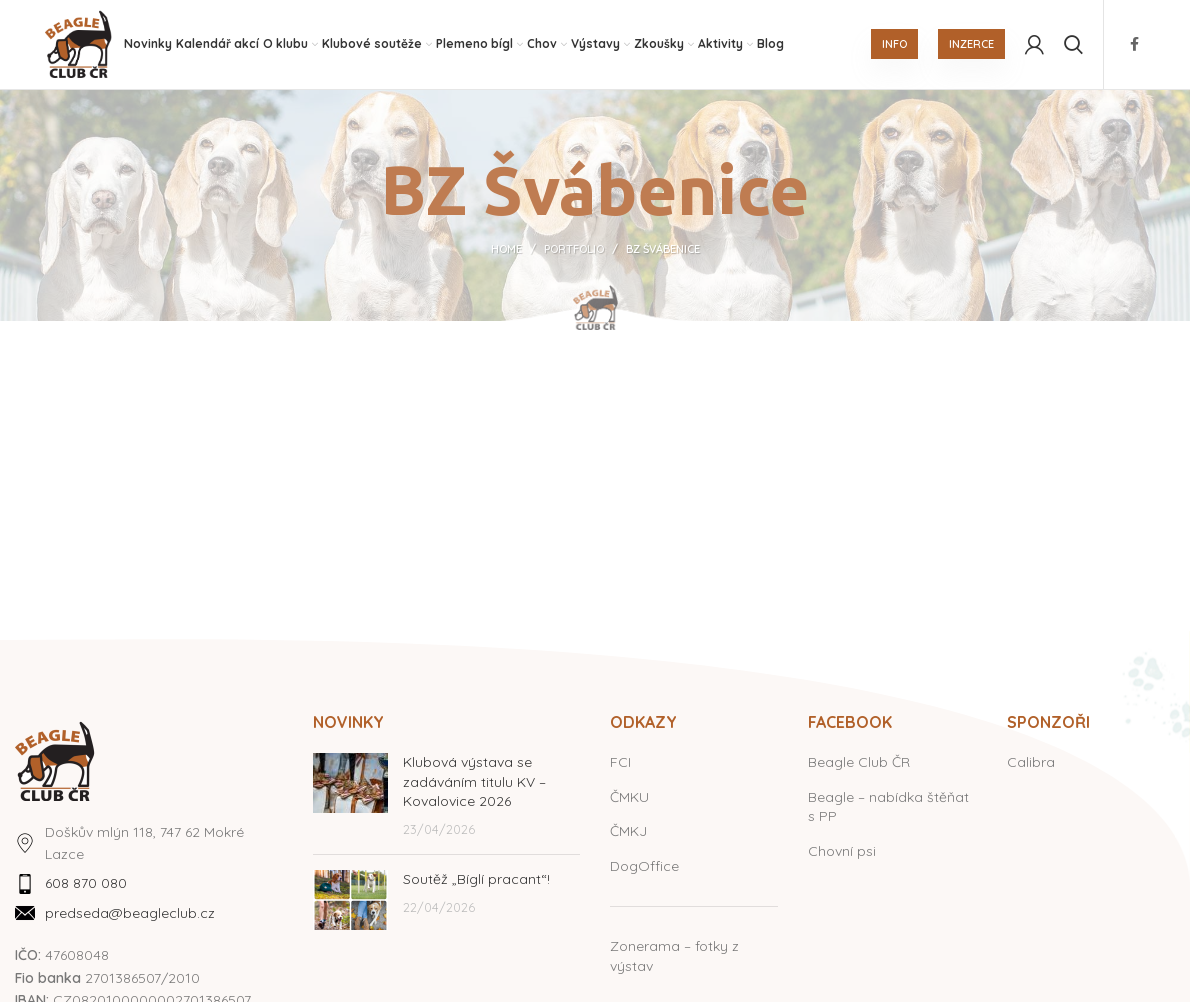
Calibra (1031, 763)
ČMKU (629, 798)
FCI (620, 763)
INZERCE (971, 45)
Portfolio (574, 251)
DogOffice (644, 867)
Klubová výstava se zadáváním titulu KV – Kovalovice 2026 (474, 782)
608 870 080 (86, 885)
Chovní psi (842, 852)
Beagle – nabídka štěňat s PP (888, 808)
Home (506, 251)
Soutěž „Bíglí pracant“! (476, 881)
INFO (894, 45)
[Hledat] (1073, 45)
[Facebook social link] (1134, 45)
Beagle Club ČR (859, 763)
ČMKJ (628, 833)
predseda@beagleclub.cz (130, 914)
